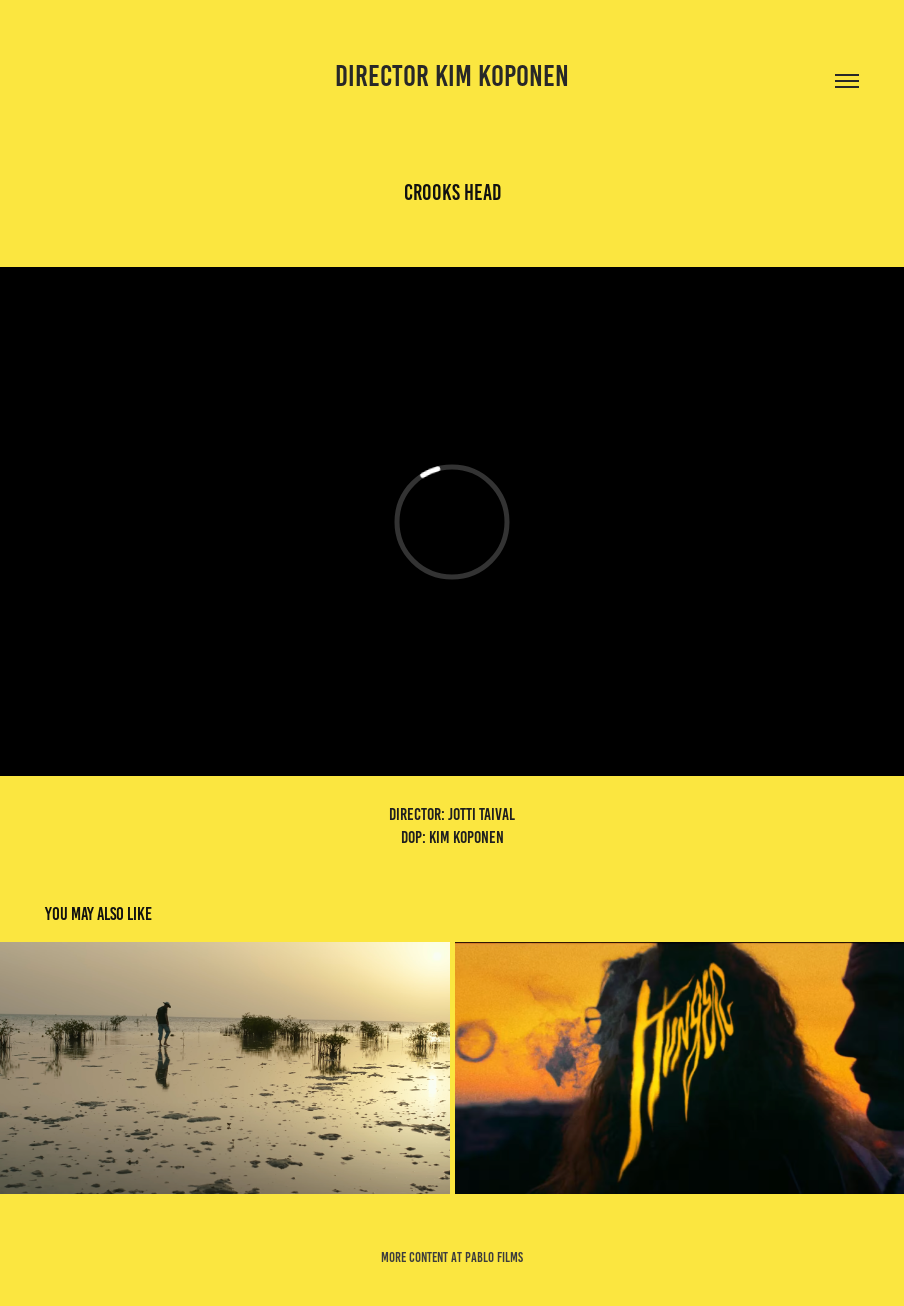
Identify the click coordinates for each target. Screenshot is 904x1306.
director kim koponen (452, 76)
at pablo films (487, 1257)
